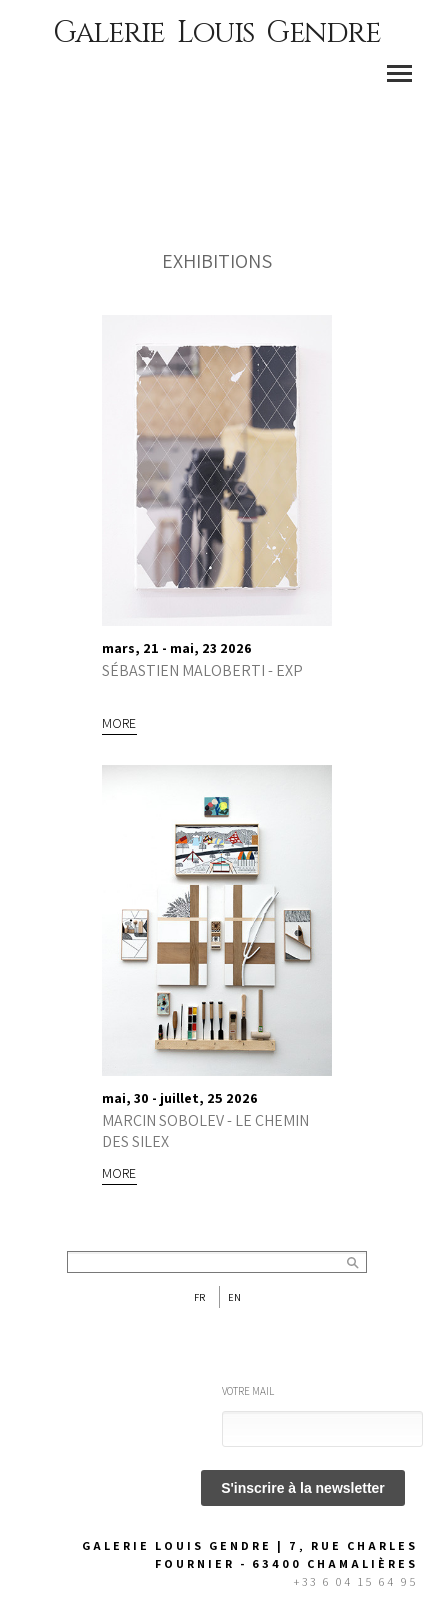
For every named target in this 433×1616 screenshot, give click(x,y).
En (234, 1297)
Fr (199, 1297)
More (119, 723)
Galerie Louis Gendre (216, 33)
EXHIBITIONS (217, 261)
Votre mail (248, 1391)
